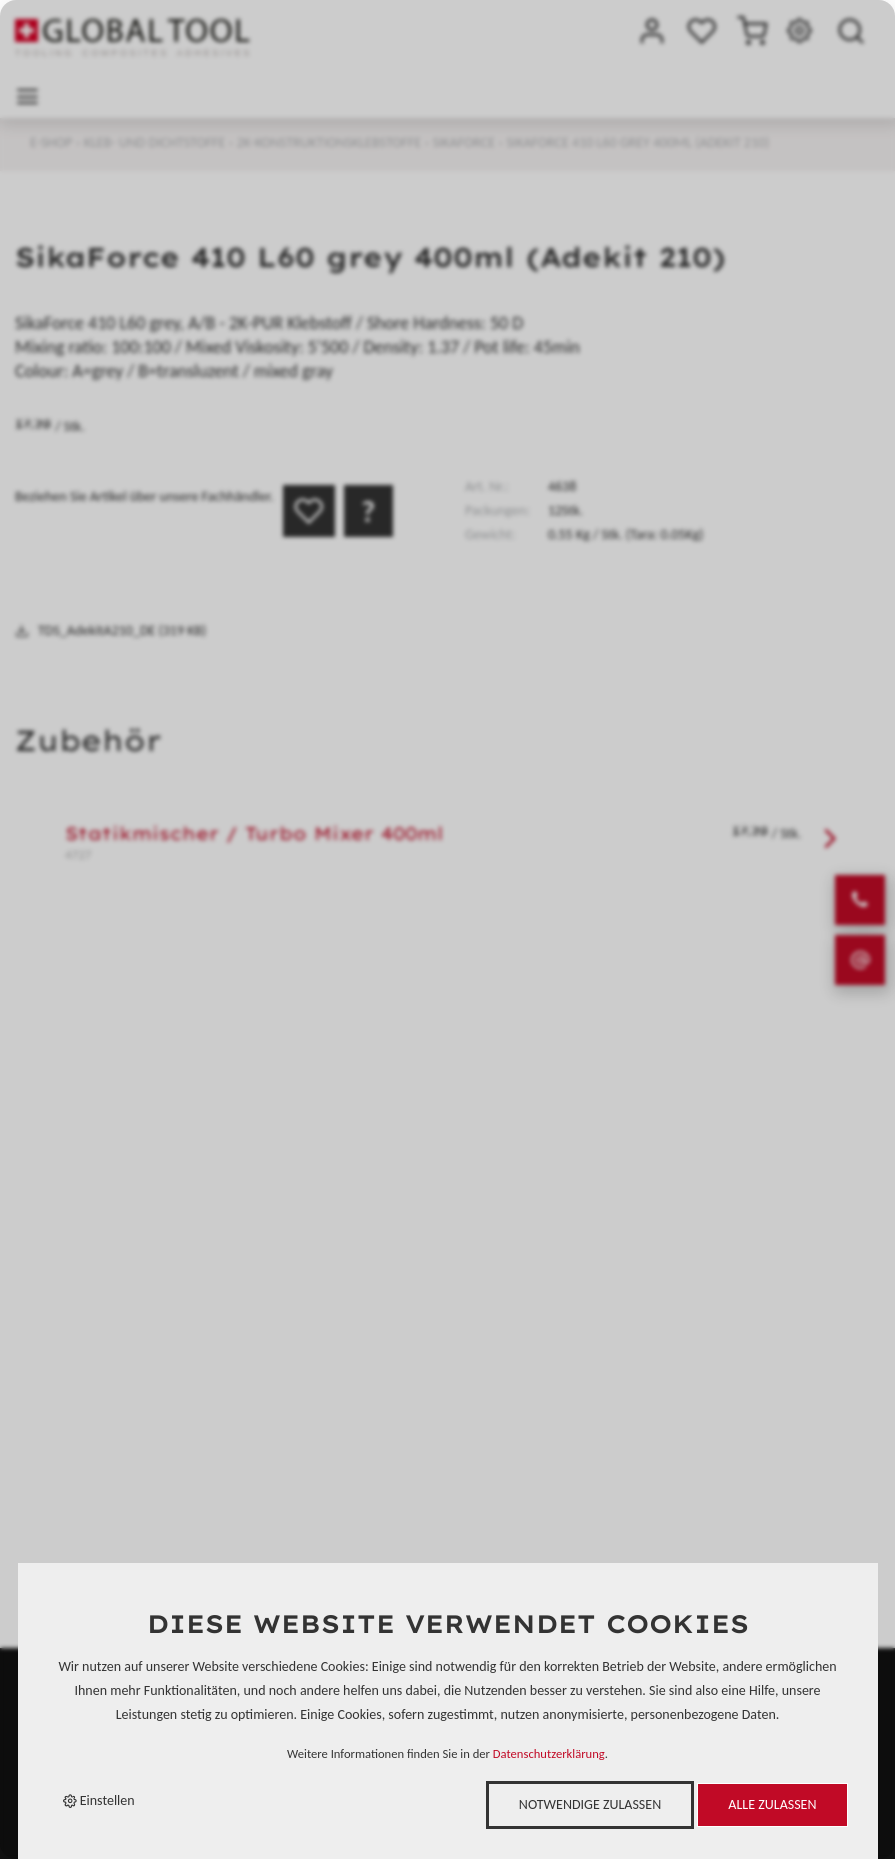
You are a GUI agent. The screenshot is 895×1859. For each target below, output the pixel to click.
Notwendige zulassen (590, 1804)
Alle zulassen (772, 1804)
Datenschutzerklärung (549, 1753)
